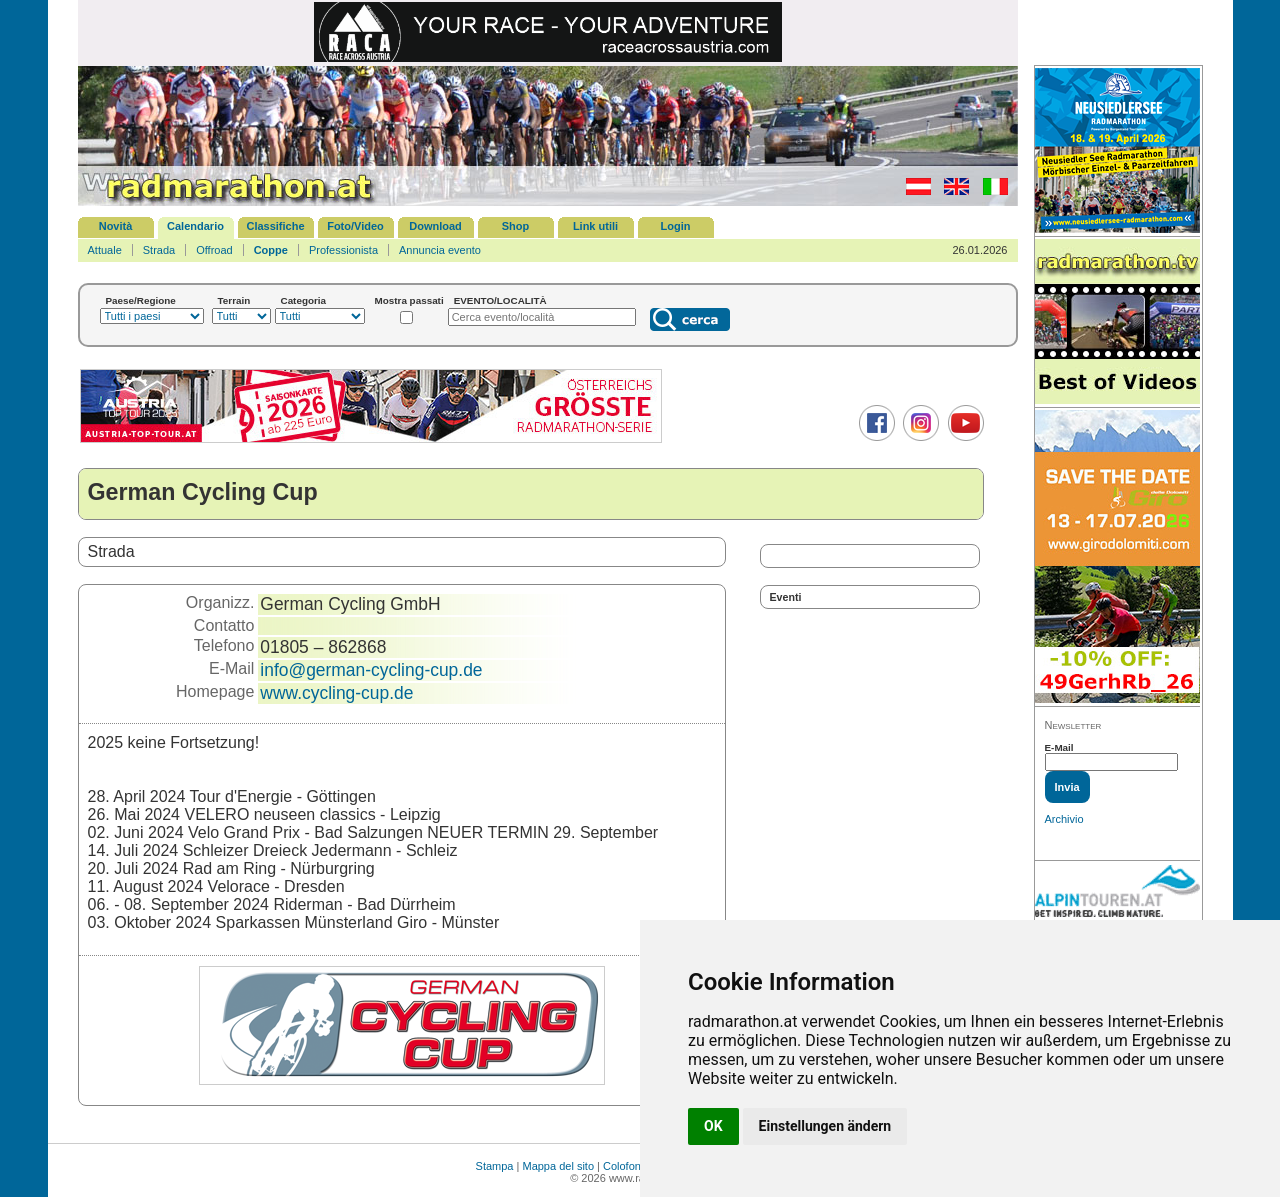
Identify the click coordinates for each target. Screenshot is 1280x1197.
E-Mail (1059, 747)
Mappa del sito (558, 1166)
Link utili (595, 226)
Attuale (105, 250)
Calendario (195, 226)
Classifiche (275, 226)
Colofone (625, 1166)
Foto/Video (355, 226)
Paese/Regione (141, 300)
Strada (159, 250)
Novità (116, 226)
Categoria (304, 300)
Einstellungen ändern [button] (825, 1126)
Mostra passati (409, 300)
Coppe (271, 250)
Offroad (214, 250)
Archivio (1064, 819)
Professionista (343, 250)
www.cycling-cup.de (336, 693)
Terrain (234, 300)
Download (435, 226)
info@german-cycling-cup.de (371, 670)
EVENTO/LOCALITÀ (500, 300)
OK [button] (713, 1126)
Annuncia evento (440, 250)
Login (676, 226)
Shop (516, 226)
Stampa (495, 1166)
